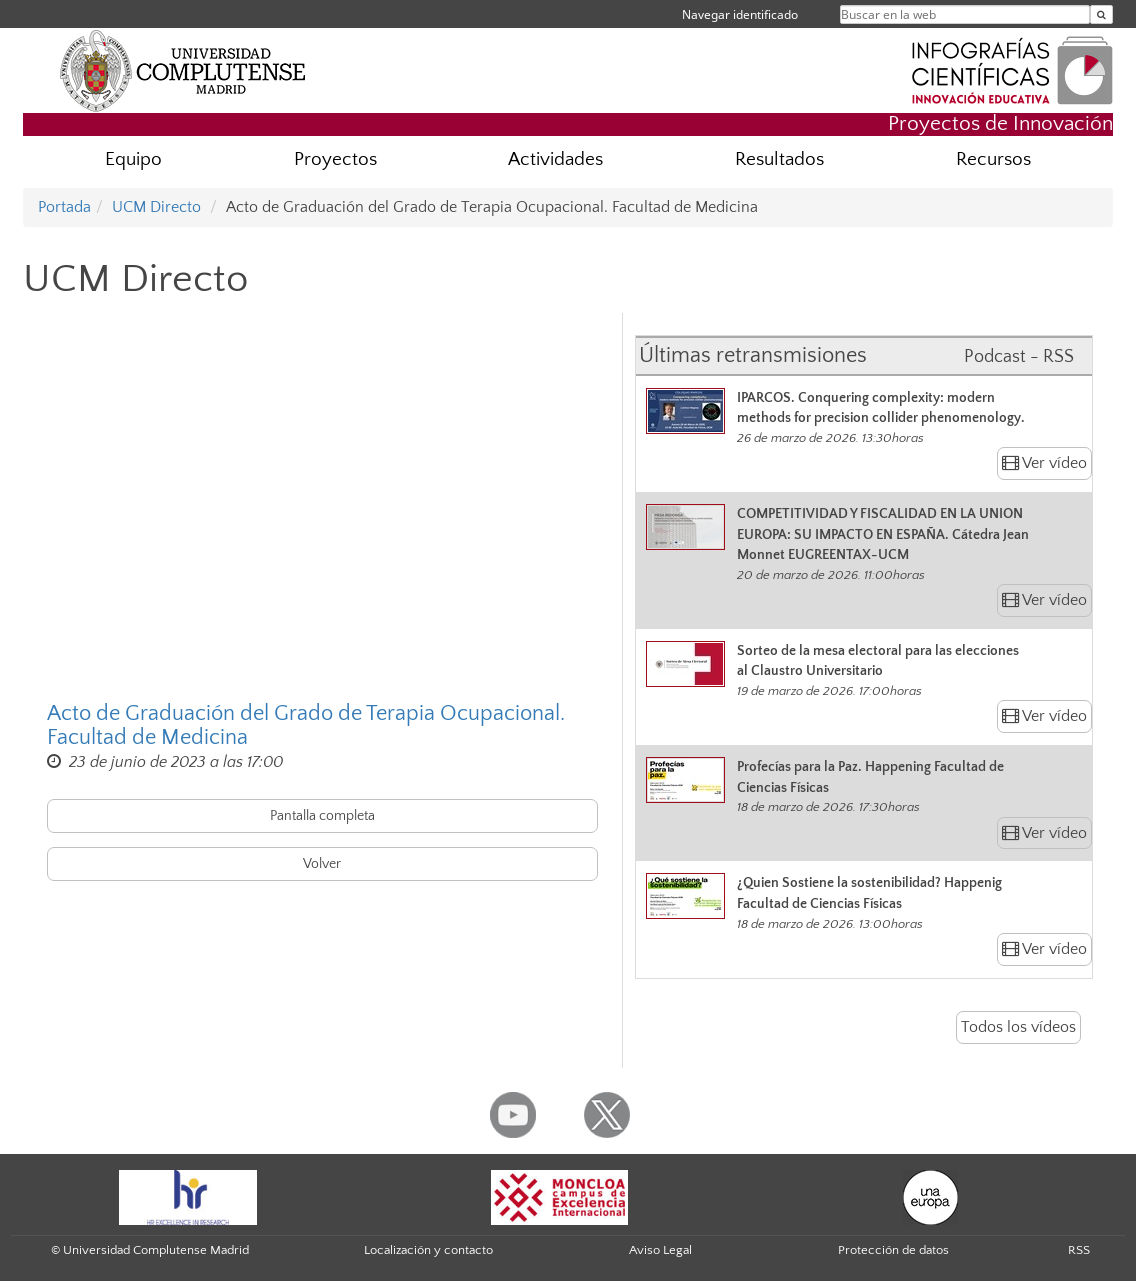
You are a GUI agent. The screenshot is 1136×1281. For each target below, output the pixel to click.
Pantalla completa (322, 816)
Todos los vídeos (1018, 1027)
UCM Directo (156, 207)
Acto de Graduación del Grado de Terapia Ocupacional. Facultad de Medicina (306, 726)
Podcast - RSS (1019, 357)
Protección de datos (893, 1250)
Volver (322, 864)
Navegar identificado (740, 14)
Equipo (133, 159)
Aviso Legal (660, 1250)
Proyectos (335, 159)
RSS (1079, 1250)
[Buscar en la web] (1101, 14)
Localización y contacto (428, 1250)
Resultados (779, 159)
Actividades (555, 159)
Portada (64, 207)
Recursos (993, 159)
